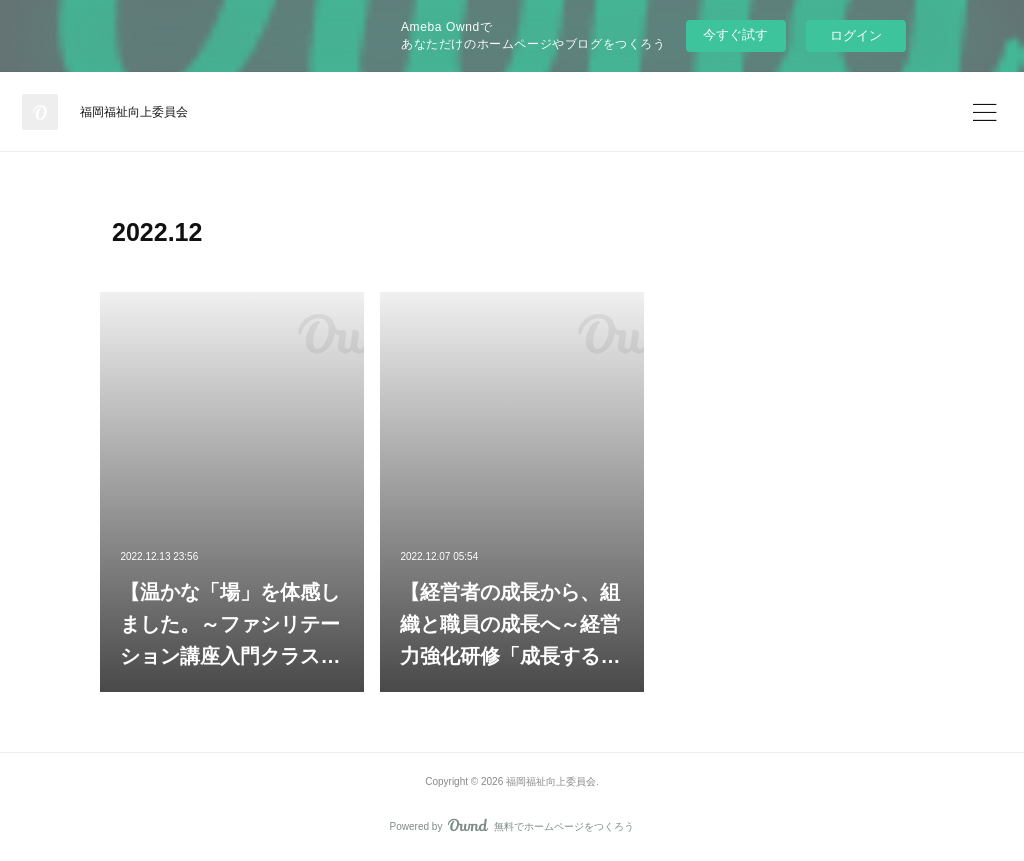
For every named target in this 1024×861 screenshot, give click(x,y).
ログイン (856, 35)
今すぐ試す (735, 34)
